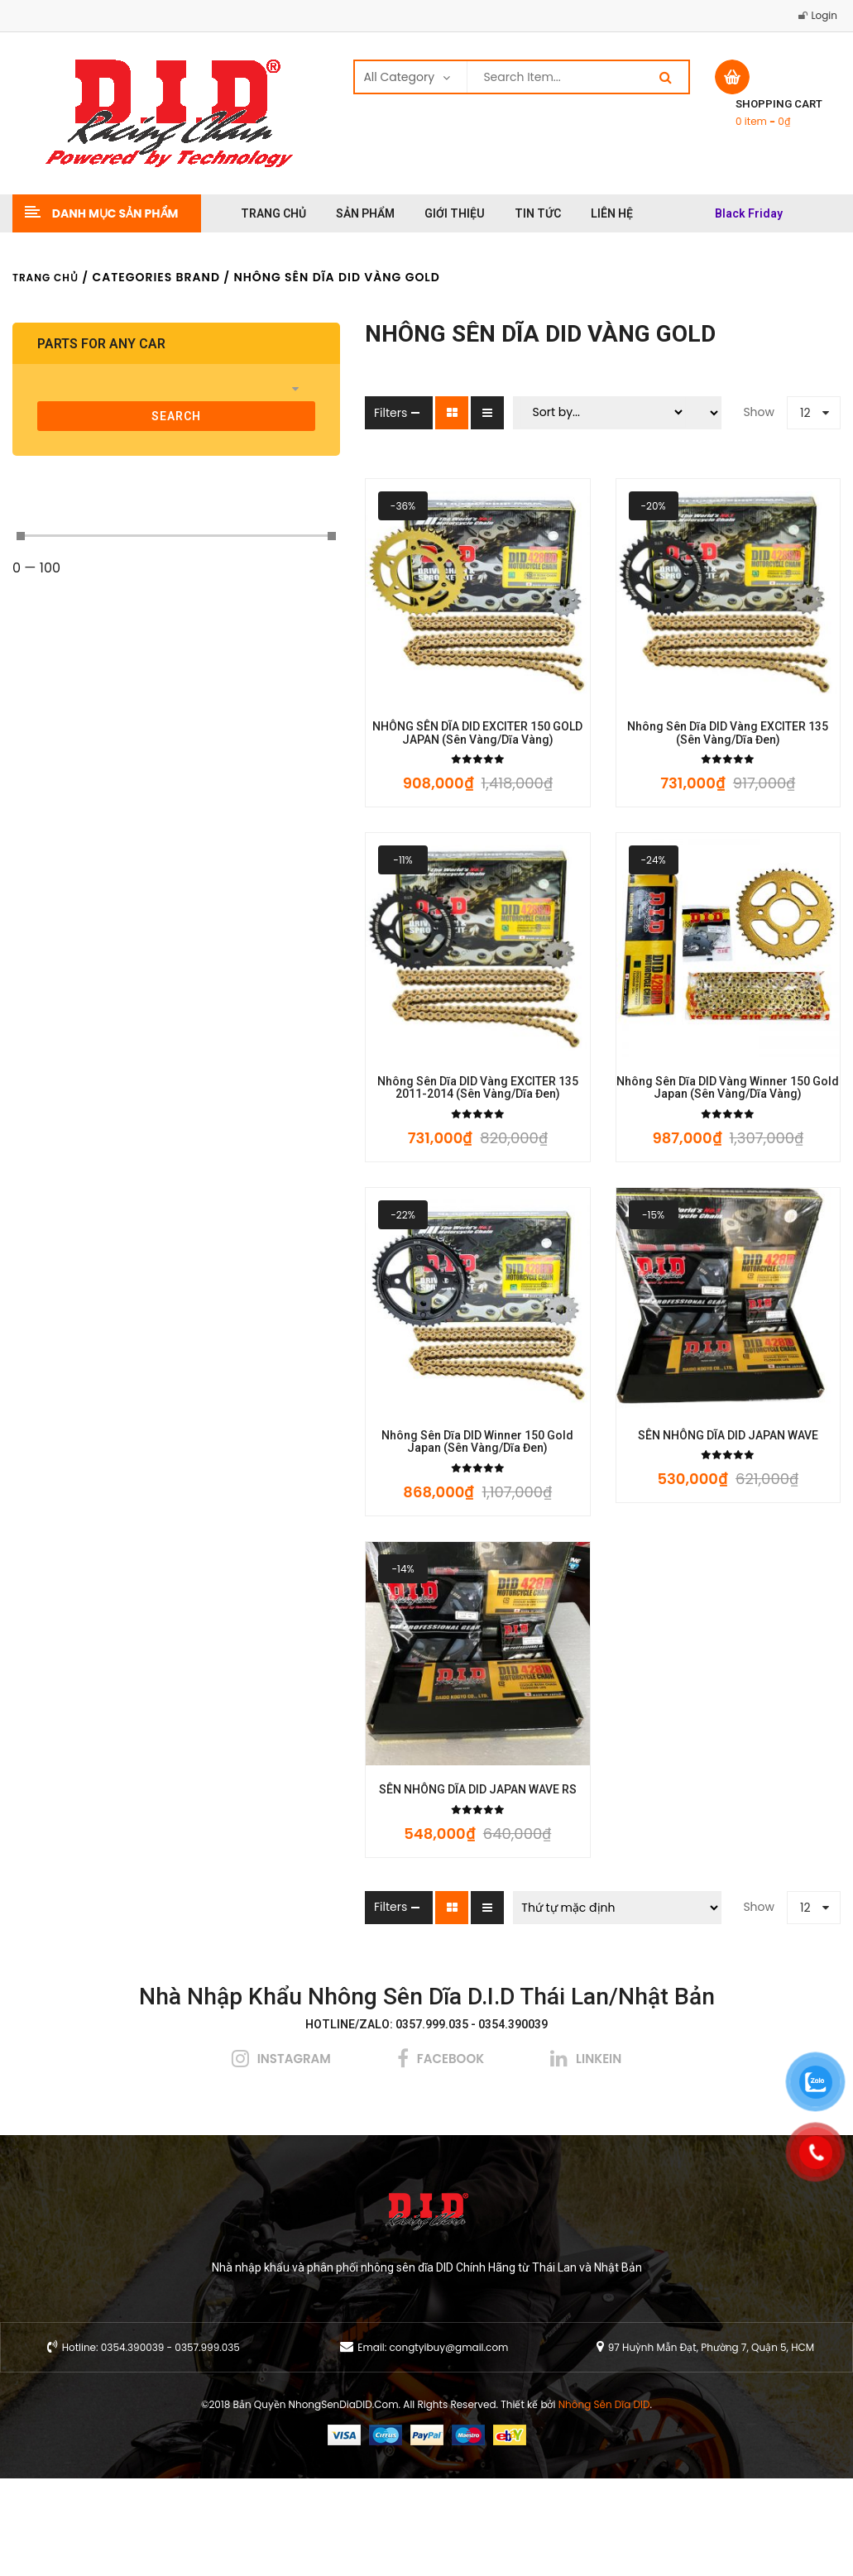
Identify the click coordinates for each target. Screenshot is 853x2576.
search (107, 416)
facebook (450, 2156)
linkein (598, 2156)
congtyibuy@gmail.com (449, 2445)
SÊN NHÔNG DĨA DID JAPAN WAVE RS (373, 1887)
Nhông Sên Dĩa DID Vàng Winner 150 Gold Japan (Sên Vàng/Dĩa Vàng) (693, 1136)
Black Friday (749, 213)
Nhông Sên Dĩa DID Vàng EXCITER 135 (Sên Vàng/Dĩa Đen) (693, 757)
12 (805, 413)
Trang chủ (45, 278)
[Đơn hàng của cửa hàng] (547, 2005)
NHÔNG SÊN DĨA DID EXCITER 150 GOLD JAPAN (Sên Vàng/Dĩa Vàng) (373, 757)
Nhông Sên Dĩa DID (604, 2502)
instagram (294, 2156)
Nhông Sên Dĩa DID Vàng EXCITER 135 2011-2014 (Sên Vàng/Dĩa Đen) (373, 1136)
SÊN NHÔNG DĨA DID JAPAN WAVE (693, 1509)
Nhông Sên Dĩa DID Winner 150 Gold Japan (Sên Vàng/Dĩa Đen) (373, 1515)
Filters (251, 413)
